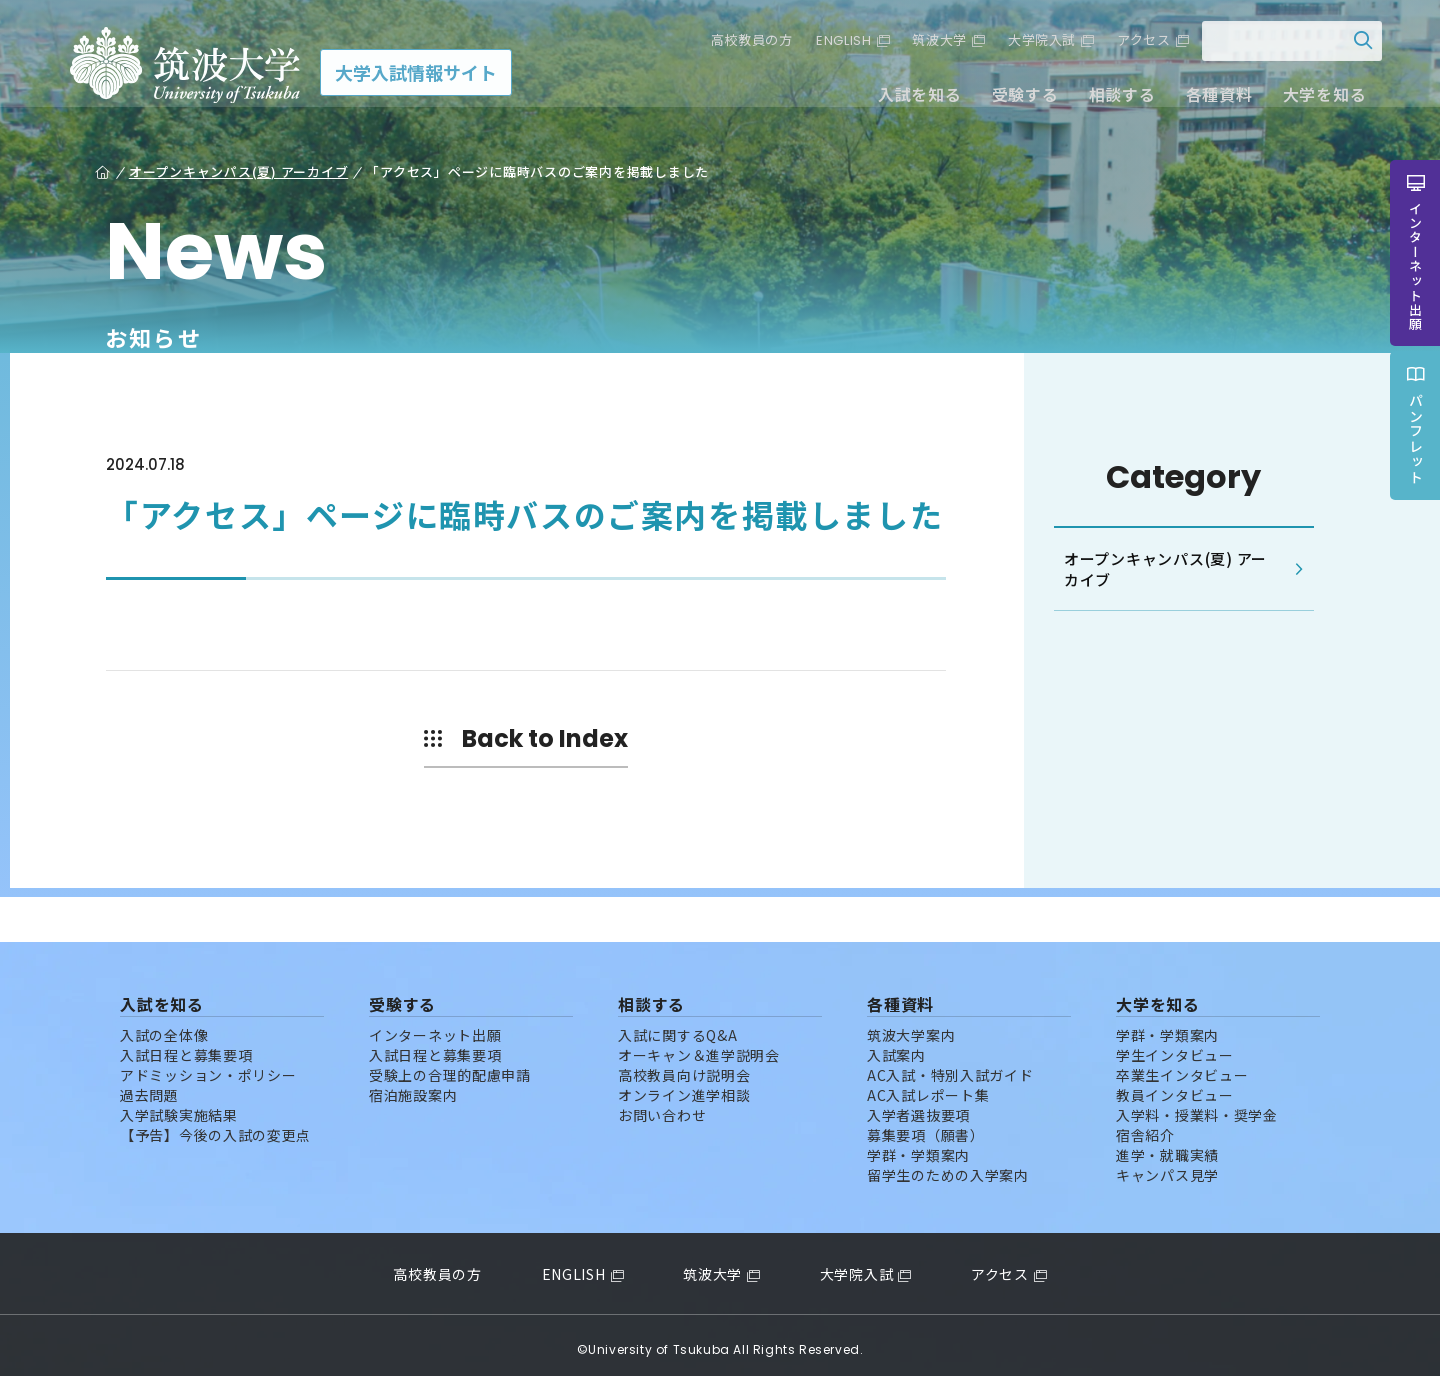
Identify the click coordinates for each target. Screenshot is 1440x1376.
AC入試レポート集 (928, 1086)
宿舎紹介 (1145, 1126)
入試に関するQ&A (677, 1026)
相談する (1110, 98)
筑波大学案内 (911, 1026)
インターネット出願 (435, 1026)
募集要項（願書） (926, 1126)
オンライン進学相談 (684, 1086)
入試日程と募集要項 (186, 1046)
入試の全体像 (164, 1026)
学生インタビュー (1175, 1046)
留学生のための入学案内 (948, 1166)
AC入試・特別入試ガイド (950, 1066)
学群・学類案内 (918, 1146)
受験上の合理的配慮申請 (450, 1066)
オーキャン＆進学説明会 (699, 1046)
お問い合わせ (662, 1106)
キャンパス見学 (1167, 1166)
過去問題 (149, 1086)
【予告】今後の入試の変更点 (215, 1126)
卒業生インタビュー (1182, 1066)
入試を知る (909, 98)
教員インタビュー (1175, 1086)
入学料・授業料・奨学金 (1197, 1106)
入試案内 (896, 1046)
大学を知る (1313, 98)
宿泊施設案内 (413, 1086)
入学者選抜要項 (918, 1106)
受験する (1013, 98)
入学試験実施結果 (179, 1106)
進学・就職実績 (1167, 1146)
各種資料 (1207, 98)
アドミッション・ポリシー (208, 1066)
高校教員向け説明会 (684, 1066)
